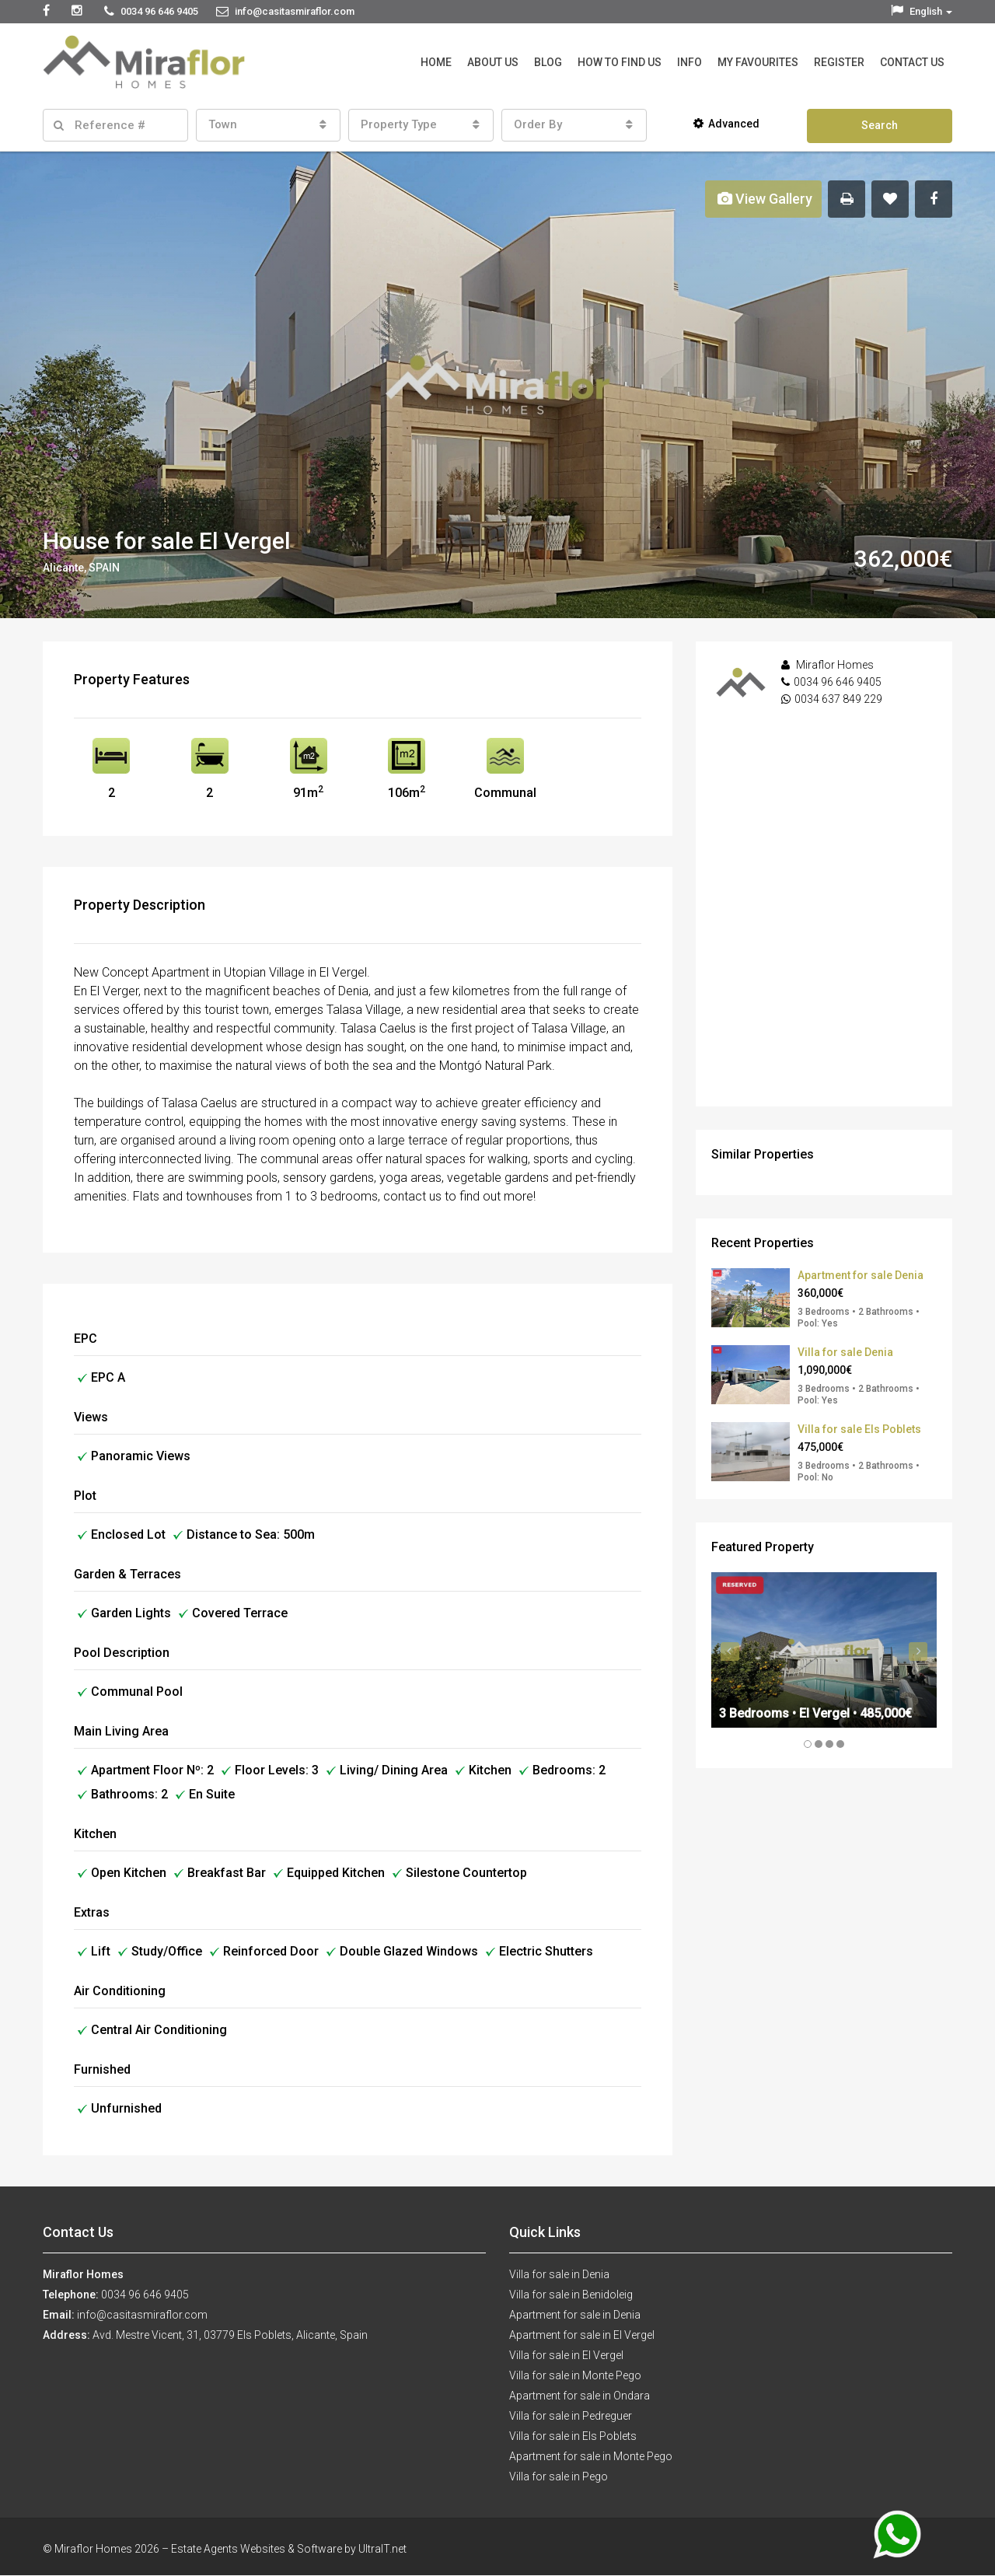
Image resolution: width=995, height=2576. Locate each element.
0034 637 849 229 (838, 699)
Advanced (726, 123)
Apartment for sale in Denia (575, 2315)
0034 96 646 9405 (838, 682)
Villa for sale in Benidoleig (571, 2294)
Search (879, 125)
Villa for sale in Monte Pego (575, 2375)
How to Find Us (620, 62)
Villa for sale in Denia (559, 2274)
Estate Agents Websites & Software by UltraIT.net (289, 2549)
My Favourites (757, 62)
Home (436, 62)
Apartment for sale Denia (860, 1275)
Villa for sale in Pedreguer (570, 2416)
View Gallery (764, 198)
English (921, 11)
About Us (492, 62)
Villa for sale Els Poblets (859, 1429)
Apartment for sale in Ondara (579, 2395)
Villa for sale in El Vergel (566, 2355)
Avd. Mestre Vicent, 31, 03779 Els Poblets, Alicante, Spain (230, 2335)
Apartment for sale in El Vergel (582, 2335)
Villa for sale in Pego (558, 2476)
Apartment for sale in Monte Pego (590, 2456)
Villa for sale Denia (845, 1352)
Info (689, 62)
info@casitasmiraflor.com (142, 2315)
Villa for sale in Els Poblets (573, 2436)
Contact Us (912, 62)
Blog (548, 62)
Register (839, 62)
